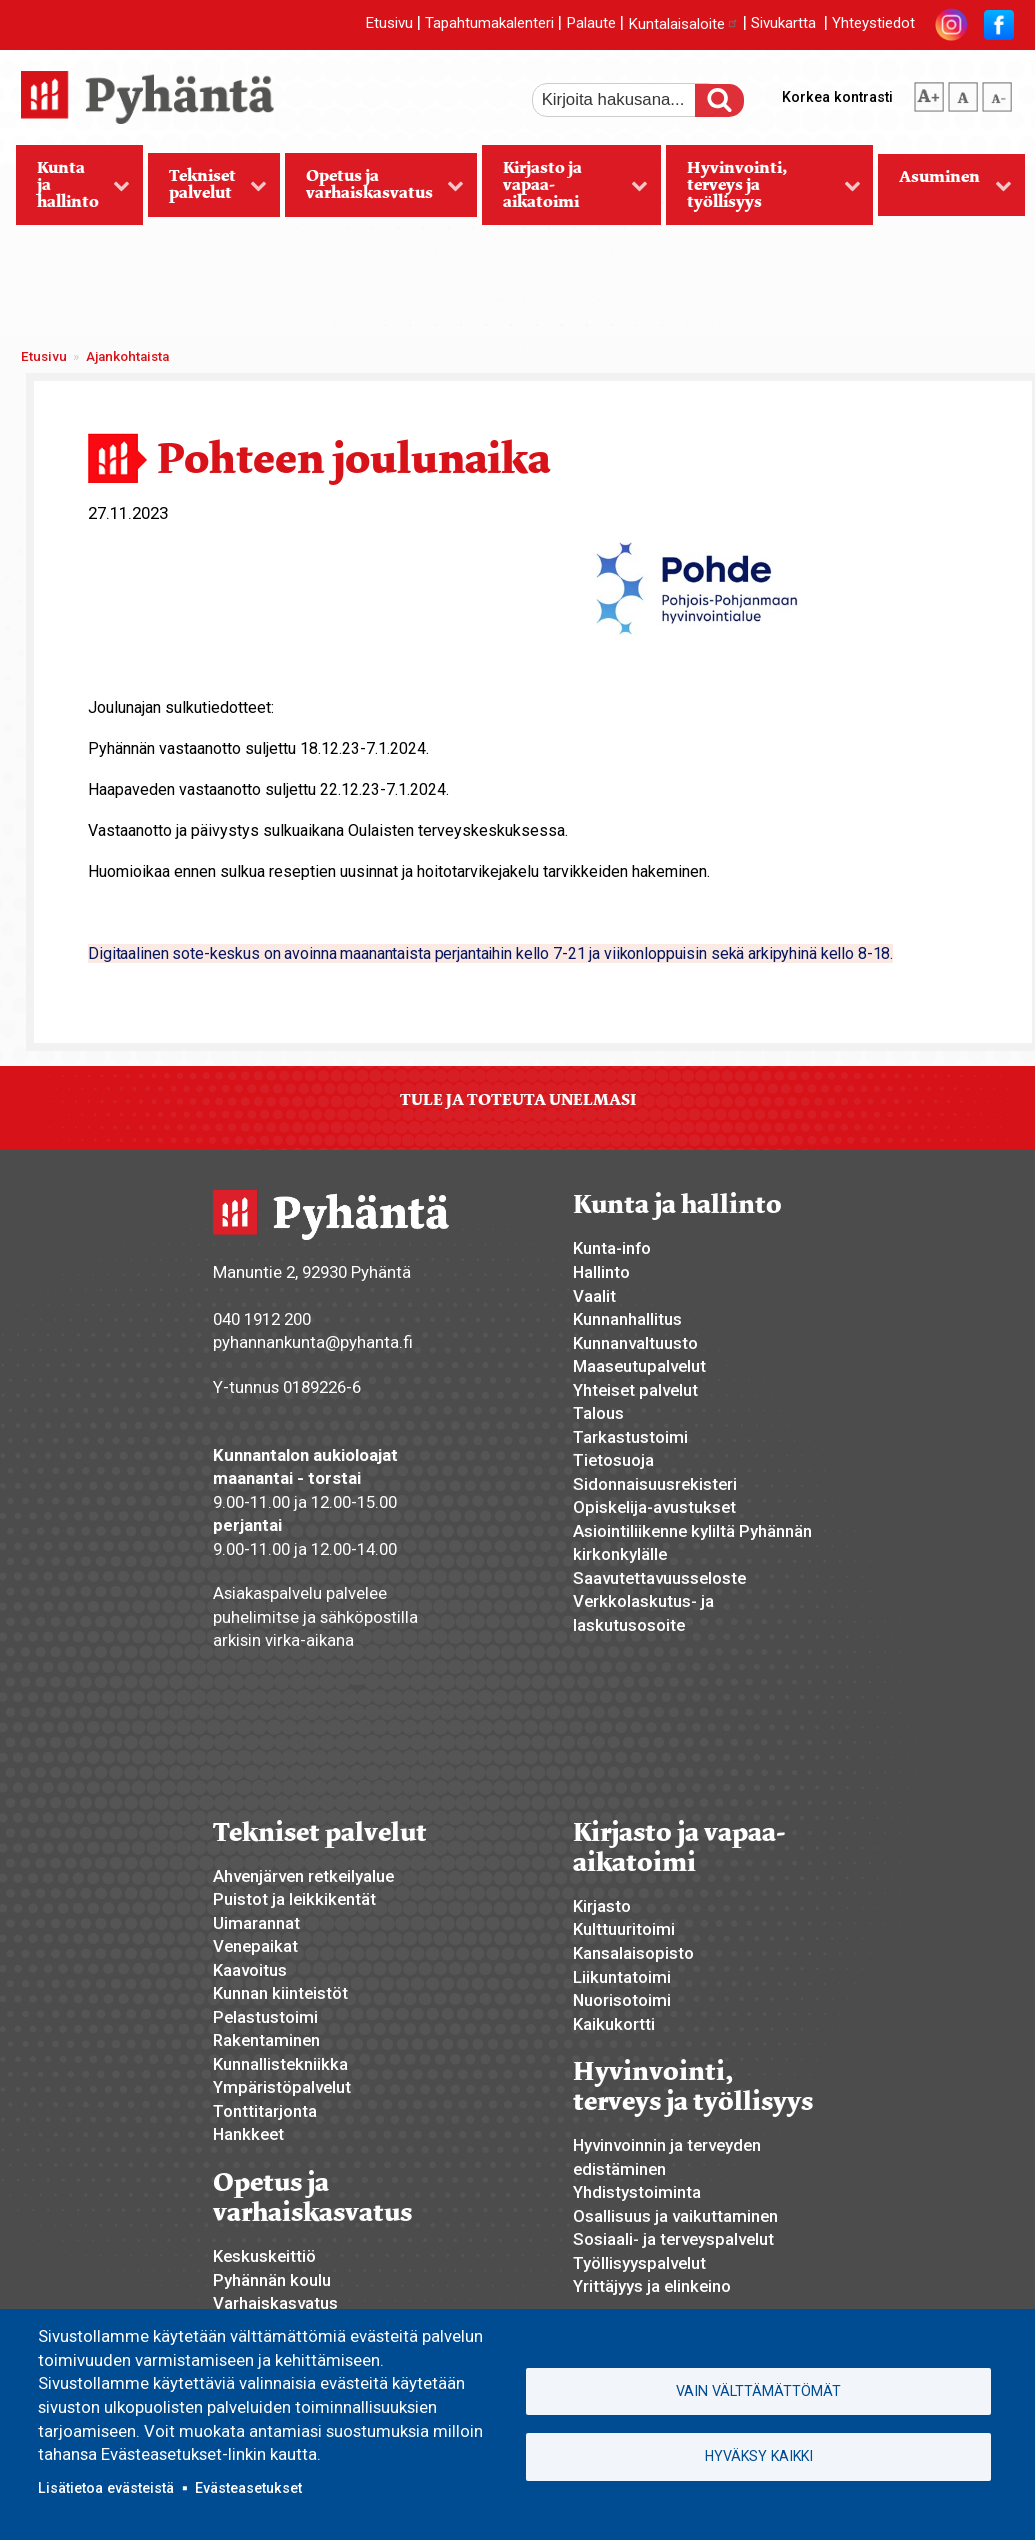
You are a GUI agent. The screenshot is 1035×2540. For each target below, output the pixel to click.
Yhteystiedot (873, 24)
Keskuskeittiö (264, 2256)
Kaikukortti (614, 2024)
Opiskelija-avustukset (654, 1507)
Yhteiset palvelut (635, 1390)
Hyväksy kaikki (759, 2456)
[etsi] (627, 100)
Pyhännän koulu (272, 2280)
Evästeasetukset (248, 2488)
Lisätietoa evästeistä (106, 2488)
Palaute (591, 24)
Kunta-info (612, 1248)
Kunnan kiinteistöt (280, 1993)
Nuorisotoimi (622, 2000)
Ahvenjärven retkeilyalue (303, 1876)
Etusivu (389, 24)
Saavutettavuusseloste (659, 1578)
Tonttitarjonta (265, 2111)
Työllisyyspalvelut (639, 2263)
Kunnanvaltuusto (635, 1343)
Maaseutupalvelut (639, 1366)
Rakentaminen (266, 2040)
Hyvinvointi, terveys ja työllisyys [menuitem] (763, 191)
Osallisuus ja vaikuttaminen (675, 2216)
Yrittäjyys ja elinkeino (652, 2286)
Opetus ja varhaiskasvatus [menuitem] (375, 191)
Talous (598, 1413)
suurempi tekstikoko (929, 93)
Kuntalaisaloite (683, 24)
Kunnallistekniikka (280, 2064)
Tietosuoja (613, 1460)
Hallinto (601, 1272)
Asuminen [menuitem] (945, 191)
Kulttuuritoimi (624, 1929)
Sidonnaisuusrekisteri (655, 1484)
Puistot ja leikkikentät (294, 1899)
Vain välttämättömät (758, 2391)
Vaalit (594, 1296)
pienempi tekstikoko (997, 93)
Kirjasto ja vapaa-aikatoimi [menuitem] (565, 191)
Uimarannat (256, 1923)
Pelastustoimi (265, 2017)
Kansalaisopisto (633, 1953)
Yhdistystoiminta (637, 2192)
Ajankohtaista (127, 356)
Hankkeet (248, 2134)
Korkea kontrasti (837, 97)
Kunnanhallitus (627, 1319)
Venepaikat (255, 1946)
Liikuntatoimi (622, 1977)
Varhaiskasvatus (275, 2303)
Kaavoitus (250, 1970)
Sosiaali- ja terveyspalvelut (673, 2239)
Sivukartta (783, 24)
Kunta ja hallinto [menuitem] (73, 191)
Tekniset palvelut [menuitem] (208, 191)
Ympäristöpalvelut (282, 2087)
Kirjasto (602, 1906)
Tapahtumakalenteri (489, 24)
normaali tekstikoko (963, 93)
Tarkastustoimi (630, 1437)
